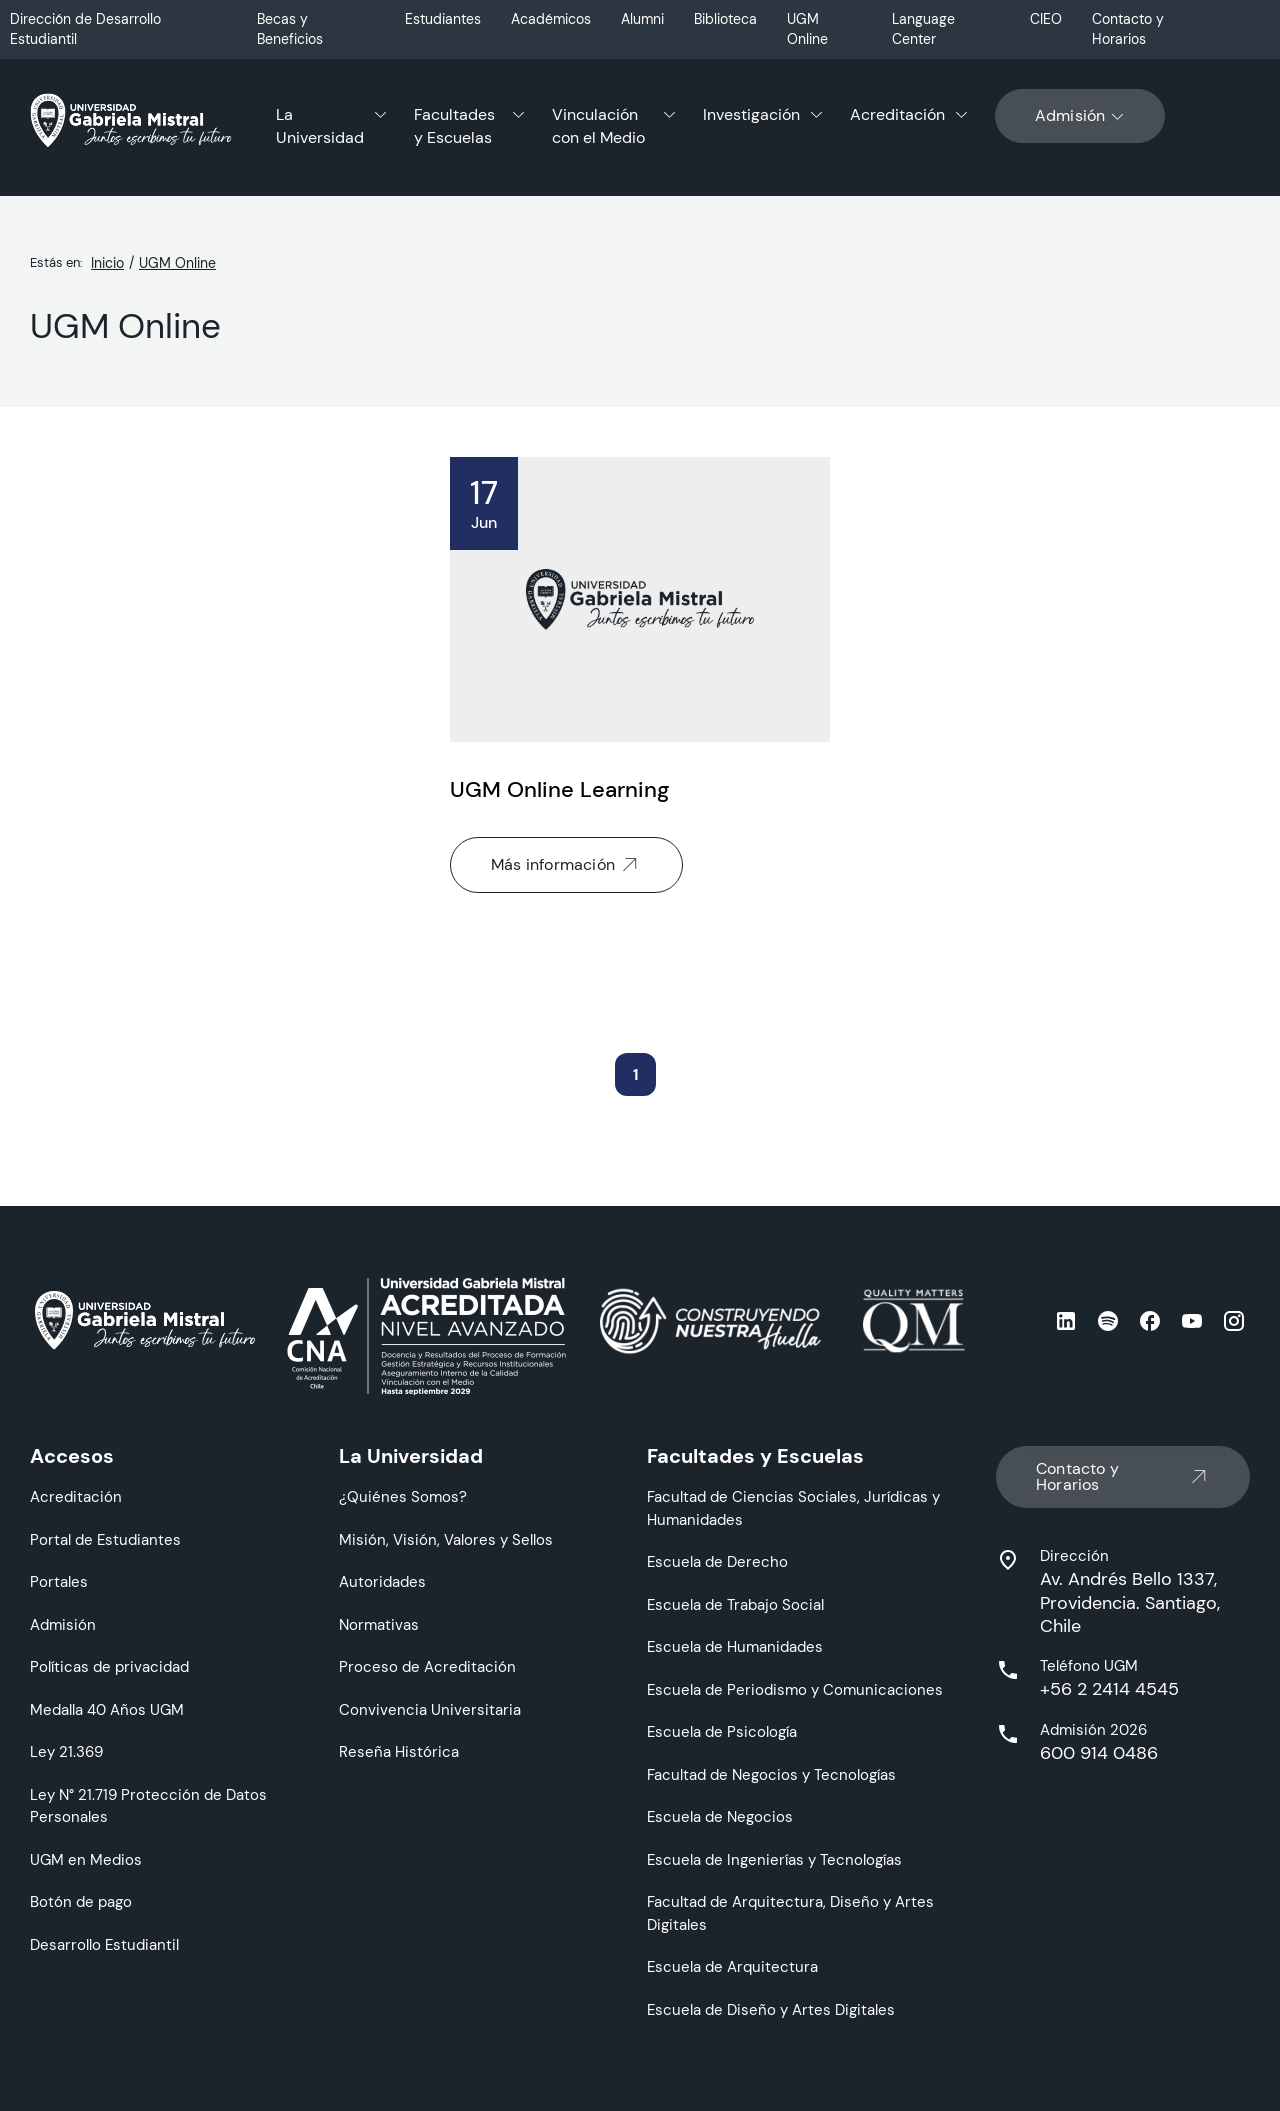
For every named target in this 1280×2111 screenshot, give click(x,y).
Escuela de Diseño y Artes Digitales (771, 2009)
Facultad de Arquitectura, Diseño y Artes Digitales (790, 1913)
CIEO (1046, 19)
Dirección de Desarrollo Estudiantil (85, 29)
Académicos (551, 19)
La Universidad (320, 125)
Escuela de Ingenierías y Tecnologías (774, 1859)
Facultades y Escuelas (454, 125)
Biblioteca (725, 19)
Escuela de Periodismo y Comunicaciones (795, 1689)
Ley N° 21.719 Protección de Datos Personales (148, 1806)
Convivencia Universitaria (430, 1709)
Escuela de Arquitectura (732, 1966)
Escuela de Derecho (717, 1561)
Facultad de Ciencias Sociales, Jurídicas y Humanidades (793, 1508)
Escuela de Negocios (720, 1816)
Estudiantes (443, 19)
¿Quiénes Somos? (403, 1496)
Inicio (107, 263)
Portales (59, 1581)
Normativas (379, 1624)
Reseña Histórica (399, 1751)
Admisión (1080, 116)
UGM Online (807, 29)
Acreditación (897, 114)
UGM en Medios (86, 1859)
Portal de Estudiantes (105, 1539)
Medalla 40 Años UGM (107, 1709)
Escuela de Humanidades (735, 1646)
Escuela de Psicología (722, 1731)
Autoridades (382, 1581)
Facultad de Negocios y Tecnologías (771, 1774)
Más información (566, 865)
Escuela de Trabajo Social (735, 1604)
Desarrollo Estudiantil (104, 1944)
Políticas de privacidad (109, 1666)
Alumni (642, 19)
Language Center (923, 29)
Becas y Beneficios (290, 29)
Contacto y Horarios (1128, 29)
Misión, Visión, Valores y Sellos (446, 1539)
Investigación (751, 114)
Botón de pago (81, 1901)
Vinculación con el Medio (598, 125)
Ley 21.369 (66, 1751)
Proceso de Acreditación (427, 1666)
